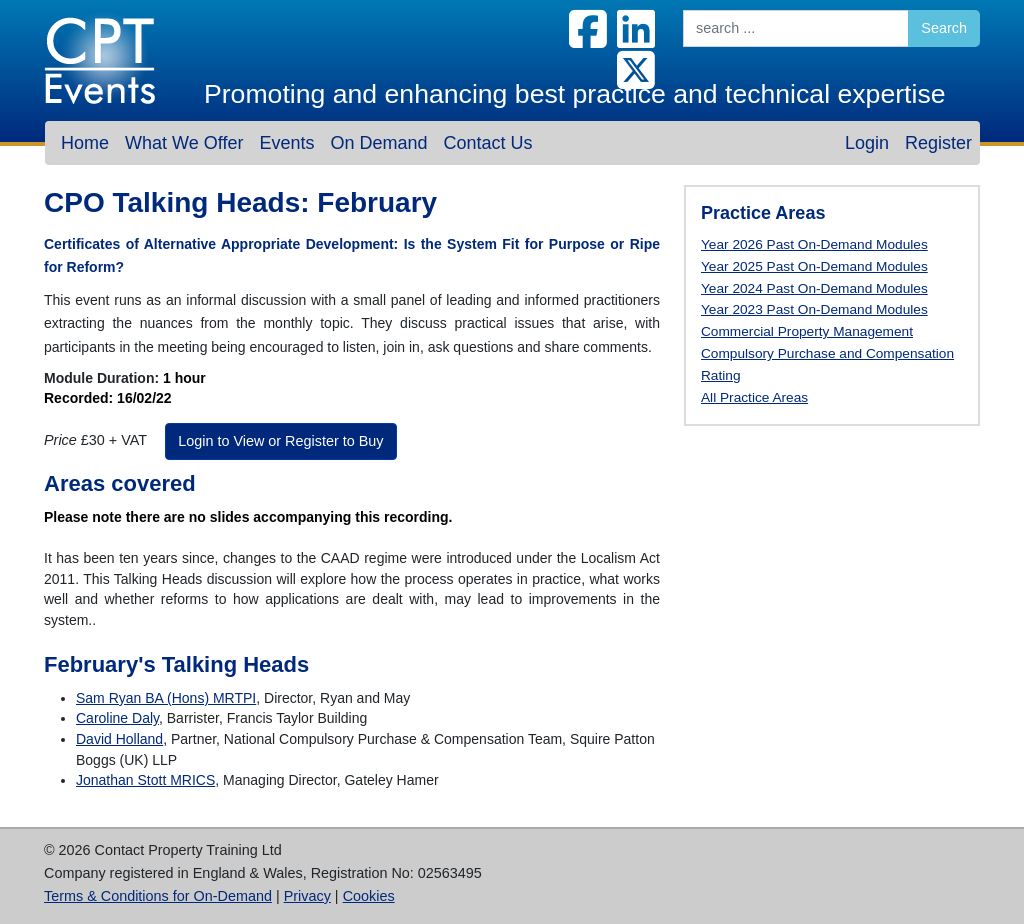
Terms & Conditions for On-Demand (158, 896)
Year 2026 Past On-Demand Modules (814, 244)
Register (938, 143)
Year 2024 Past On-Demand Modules (814, 288)
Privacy (307, 896)
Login (867, 143)
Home (85, 143)
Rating (721, 375)
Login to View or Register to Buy (280, 441)
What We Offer (184, 143)
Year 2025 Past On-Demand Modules (814, 266)
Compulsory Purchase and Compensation (827, 353)
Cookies (369, 896)
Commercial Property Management (807, 331)
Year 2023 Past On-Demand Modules (814, 309)
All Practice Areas (754, 397)
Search (944, 28)
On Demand (378, 143)
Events (286, 143)
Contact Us (487, 143)
